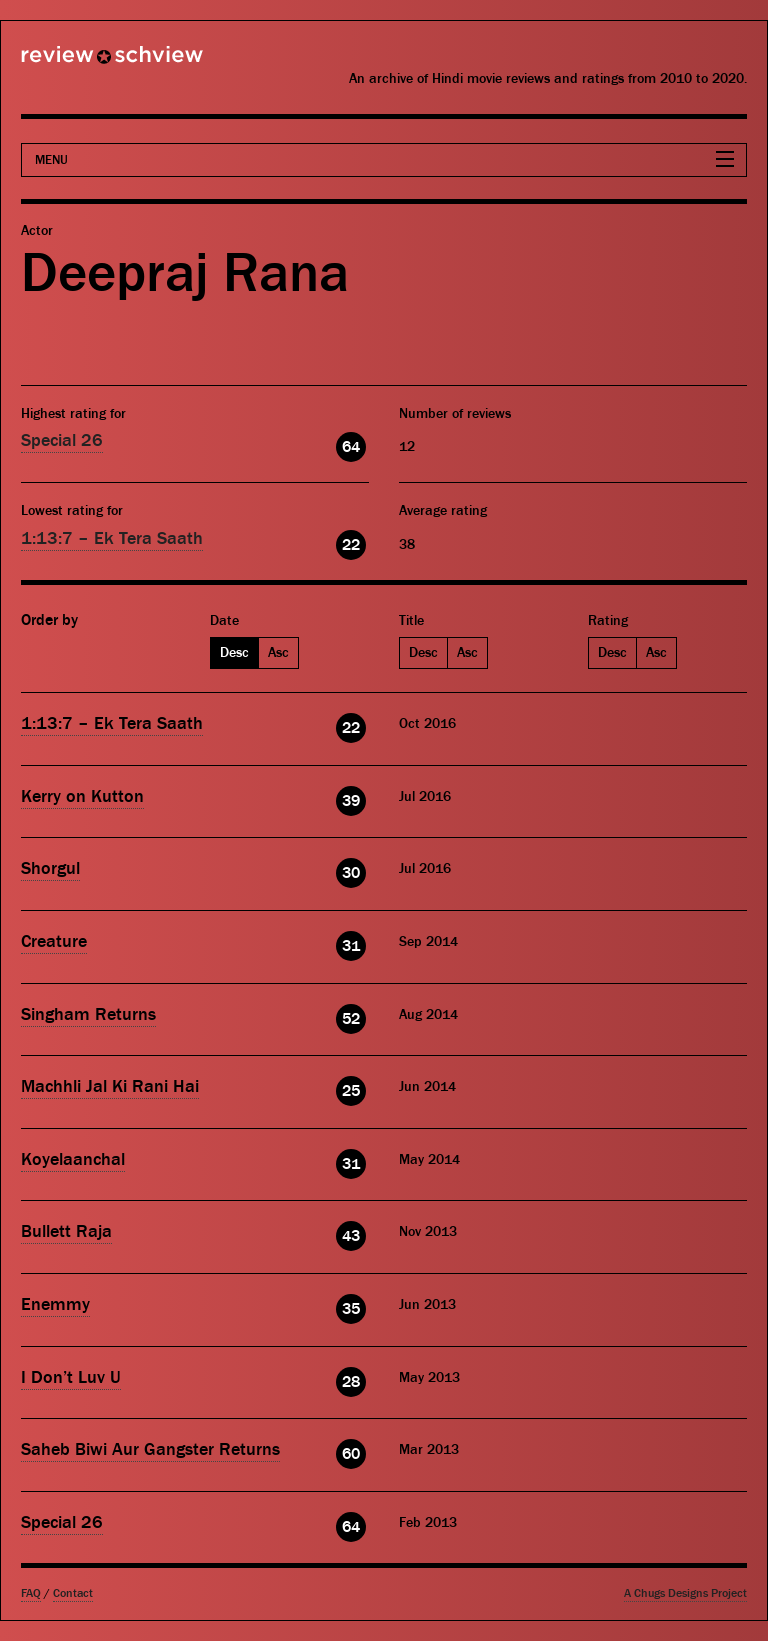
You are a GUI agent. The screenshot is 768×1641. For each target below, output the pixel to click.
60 (351, 1454)
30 (351, 873)
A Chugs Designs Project (685, 1593)
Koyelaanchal (73, 1159)
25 (351, 1091)
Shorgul (50, 868)
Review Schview (78, 63)
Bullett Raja (66, 1231)
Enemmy (55, 1304)
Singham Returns (88, 1014)
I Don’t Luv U (71, 1377)
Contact (73, 1593)
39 (351, 801)
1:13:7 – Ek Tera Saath (112, 538)
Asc (278, 653)
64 (351, 447)
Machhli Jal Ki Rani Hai (110, 1086)
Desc (234, 653)
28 (351, 1382)
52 (351, 1019)
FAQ (31, 1593)
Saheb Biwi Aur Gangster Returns (150, 1449)
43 (351, 1236)
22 (351, 545)
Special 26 (62, 440)
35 (351, 1309)
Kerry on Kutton (82, 796)
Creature (54, 941)
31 (351, 946)
